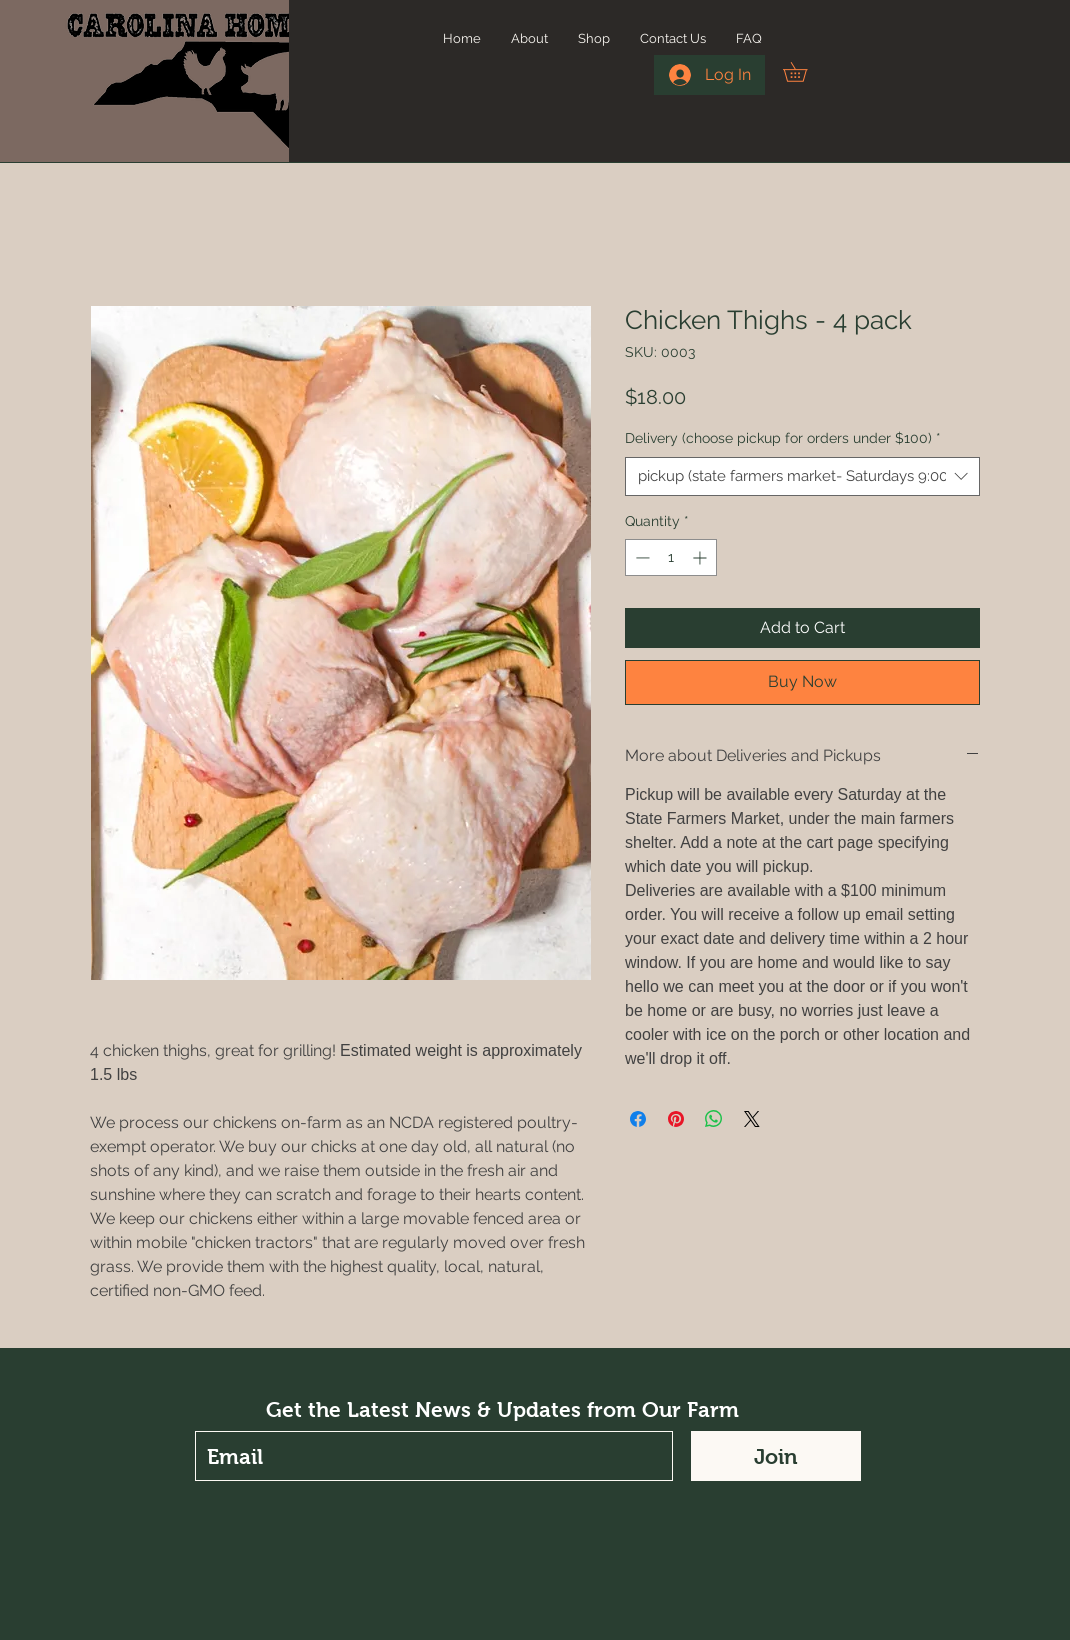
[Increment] (701, 557)
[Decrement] (640, 557)
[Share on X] (752, 1119)
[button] (804, 72)
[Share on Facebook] (638, 1119)
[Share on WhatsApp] (714, 1119)
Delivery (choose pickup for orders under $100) (783, 438)
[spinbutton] (671, 557)
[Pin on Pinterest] (676, 1119)
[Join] (776, 1456)
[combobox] (802, 476)
